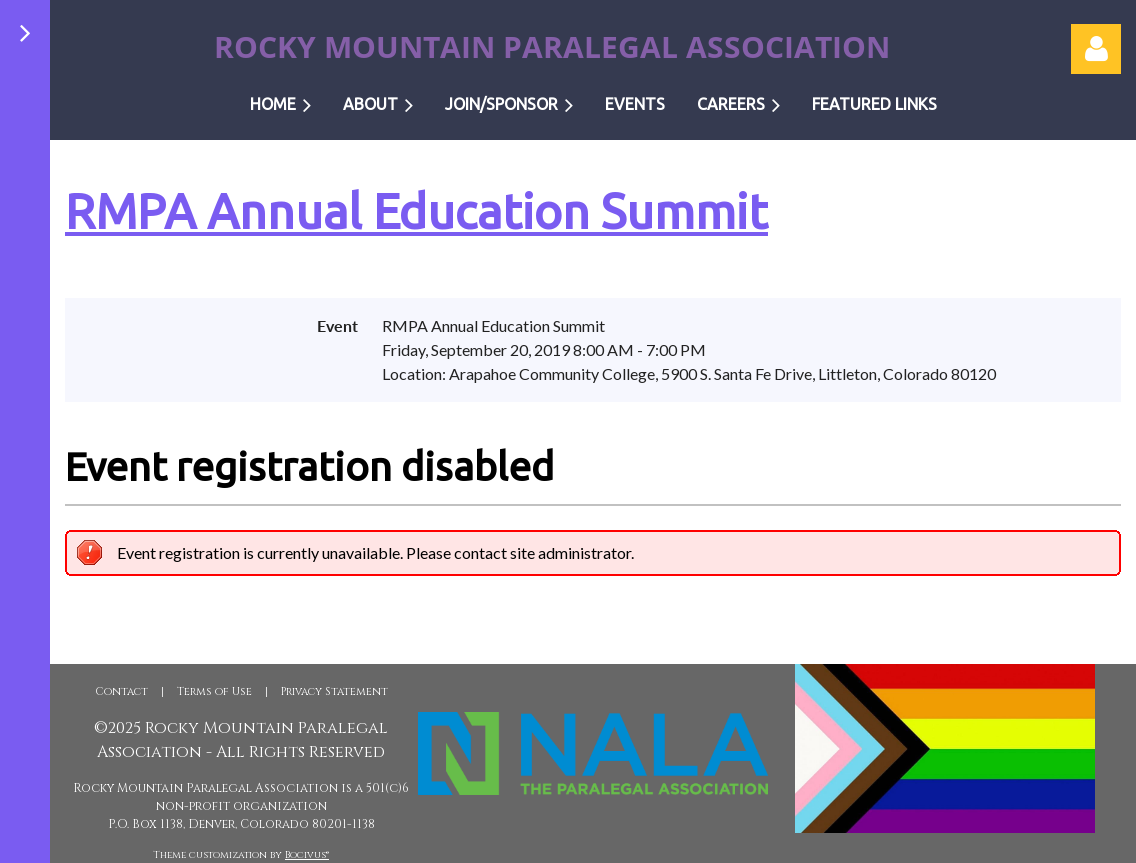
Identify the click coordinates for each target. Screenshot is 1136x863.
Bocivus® (307, 855)
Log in (1096, 49)
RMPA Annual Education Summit (416, 211)
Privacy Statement (334, 691)
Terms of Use (214, 691)
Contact (121, 691)
